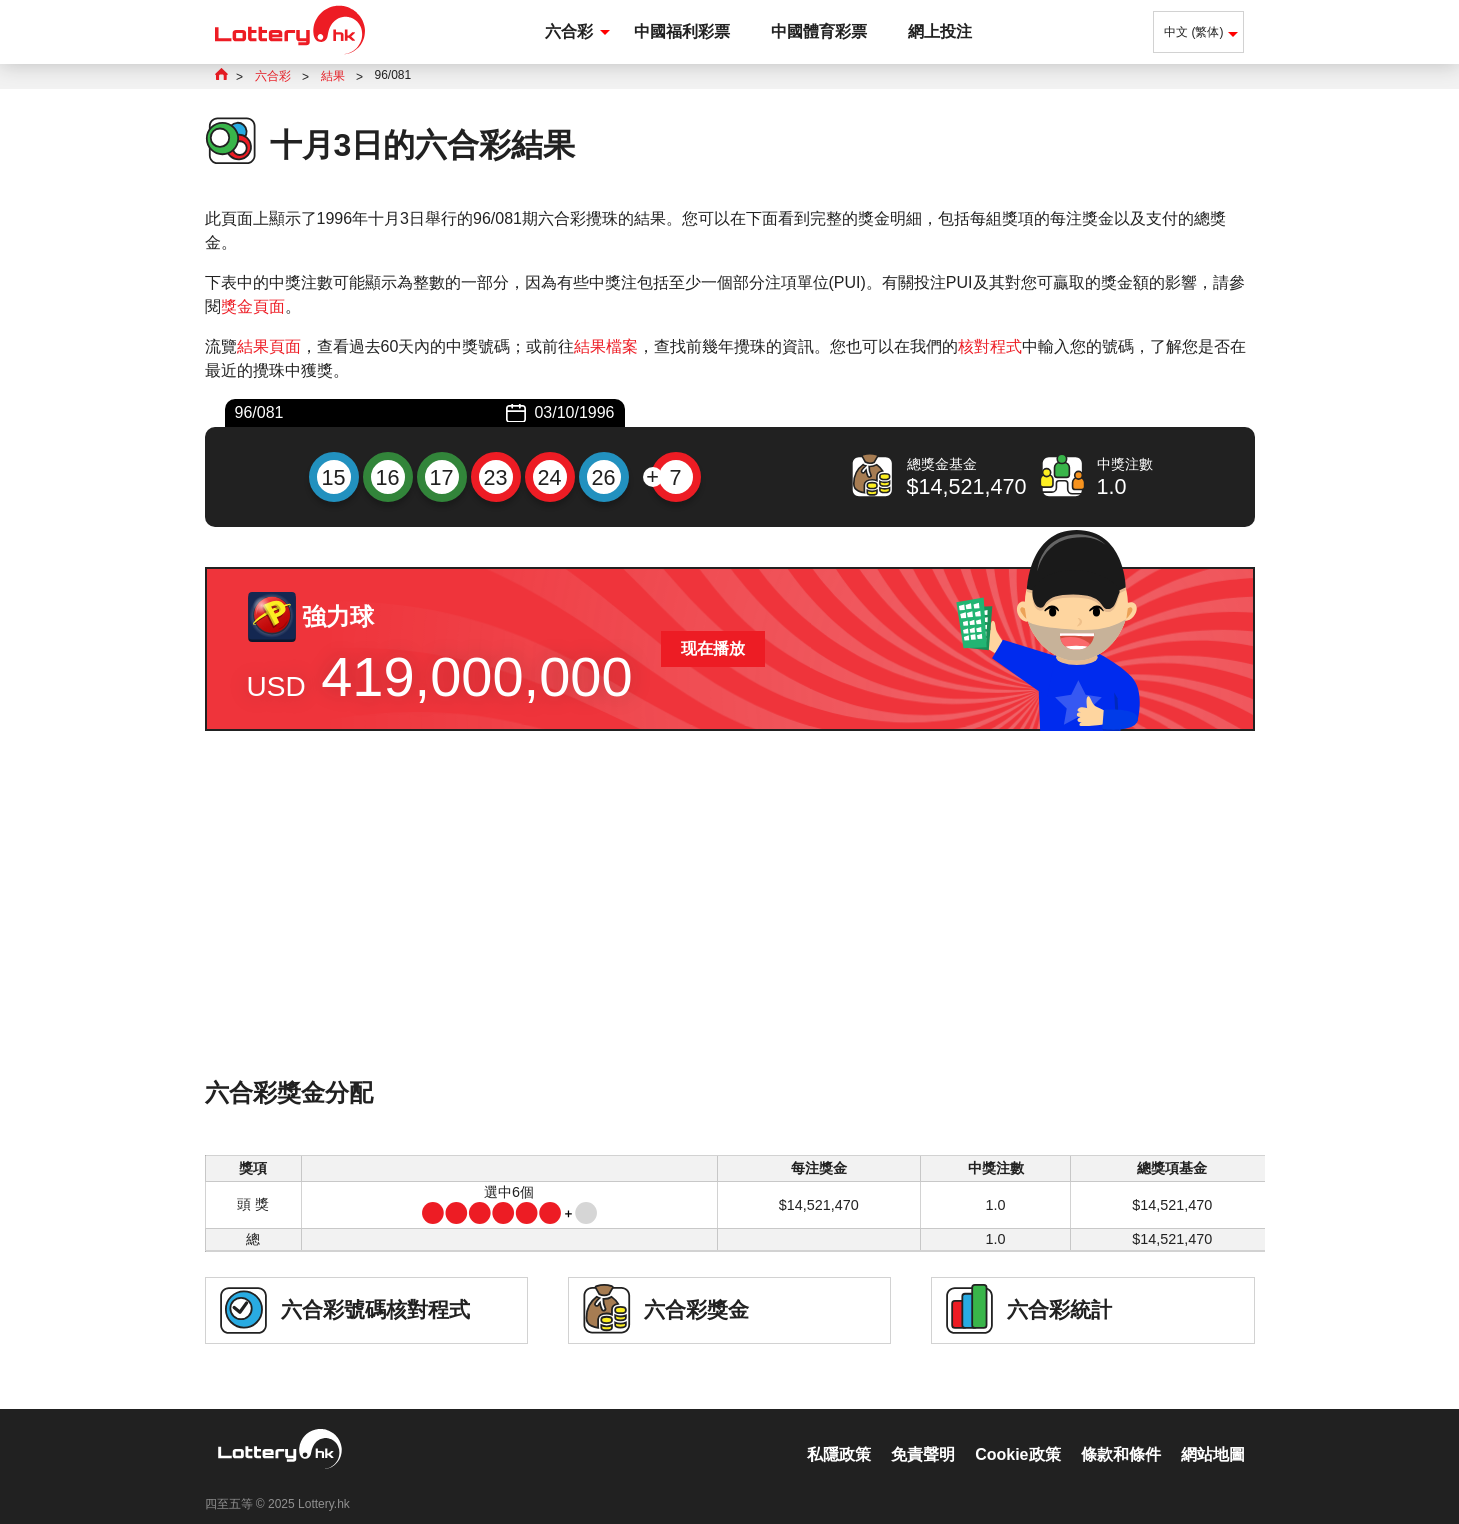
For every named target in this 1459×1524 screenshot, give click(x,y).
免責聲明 (923, 1433)
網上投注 (940, 31)
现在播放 (713, 648)
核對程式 (990, 346)
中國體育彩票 (819, 31)
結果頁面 (269, 346)
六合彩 (569, 31)
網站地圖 (1213, 1433)
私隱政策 (839, 1433)
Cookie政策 (1017, 1433)
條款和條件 (1121, 1433)
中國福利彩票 (682, 31)
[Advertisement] (730, 931)
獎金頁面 (253, 306)
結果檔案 (606, 346)
